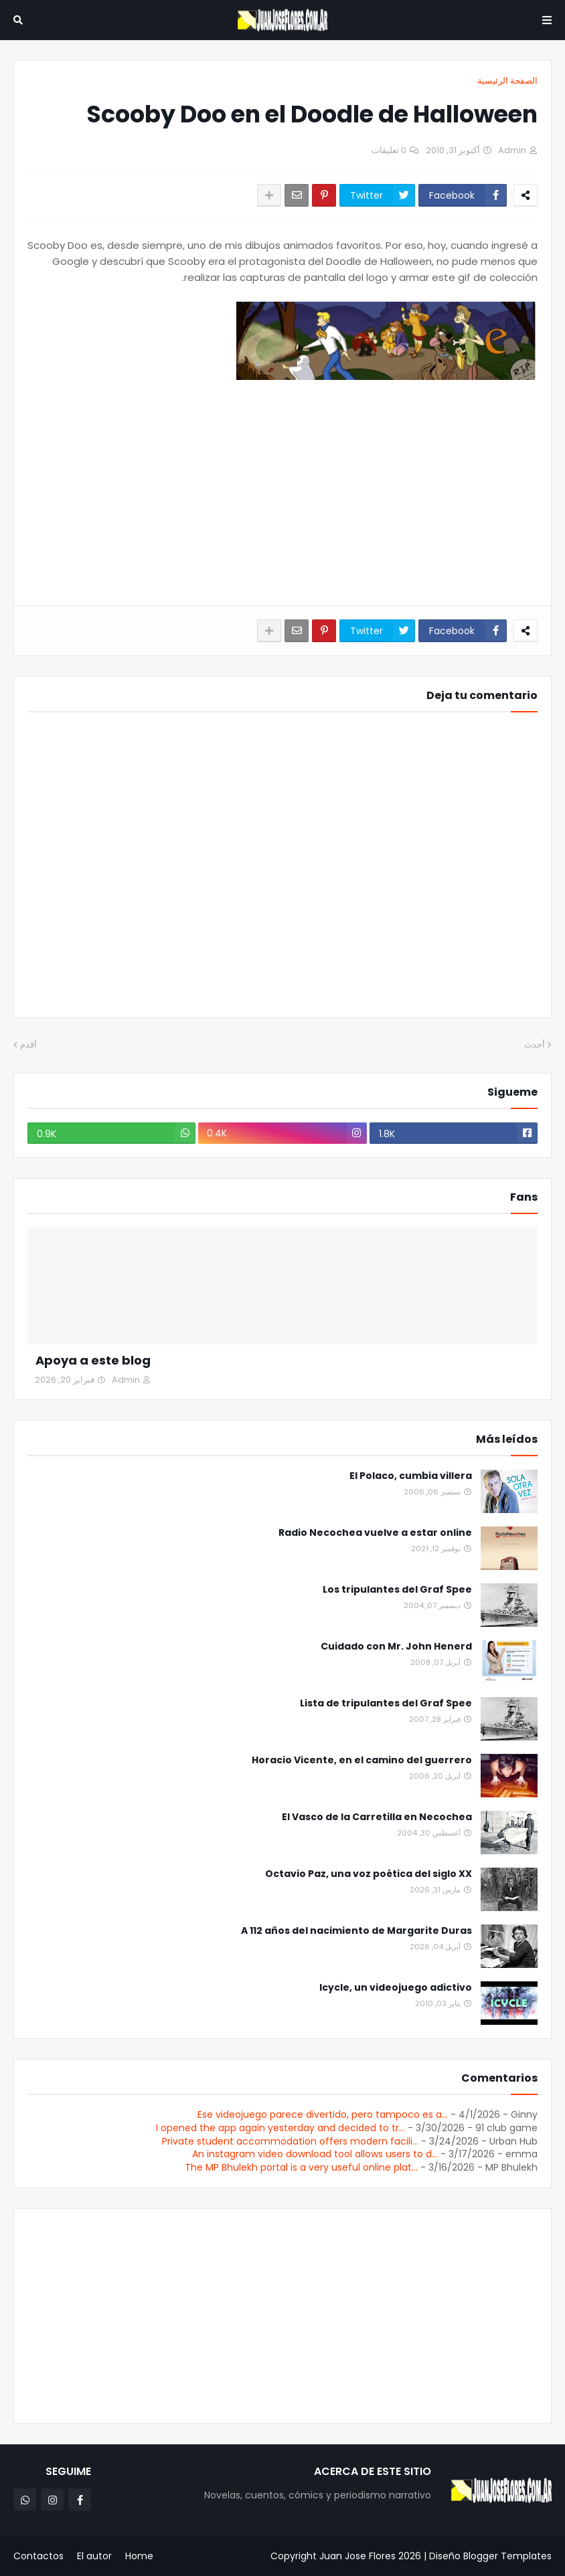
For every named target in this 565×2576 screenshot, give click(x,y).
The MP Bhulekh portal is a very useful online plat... (301, 2167)
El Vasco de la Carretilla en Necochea (377, 1817)
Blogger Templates (507, 2556)
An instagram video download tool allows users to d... (315, 2154)
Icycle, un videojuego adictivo (395, 1987)
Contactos (38, 2556)
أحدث (534, 1044)
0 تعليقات (389, 150)
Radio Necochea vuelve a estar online (375, 1532)
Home (139, 2556)
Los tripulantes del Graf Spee (397, 1589)
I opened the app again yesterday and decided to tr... (280, 2128)
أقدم (28, 1044)
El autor (94, 2556)
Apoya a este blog (93, 1360)
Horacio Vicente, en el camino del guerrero (362, 1760)
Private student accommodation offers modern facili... (290, 2141)
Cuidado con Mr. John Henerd (396, 1646)
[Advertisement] (282, 495)
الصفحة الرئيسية (507, 80)
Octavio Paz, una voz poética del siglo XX (368, 1874)
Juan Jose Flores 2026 (370, 2556)
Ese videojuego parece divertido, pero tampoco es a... (322, 2114)
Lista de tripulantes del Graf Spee (386, 1703)
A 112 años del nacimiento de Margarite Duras (356, 1930)
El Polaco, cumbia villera (410, 1476)
